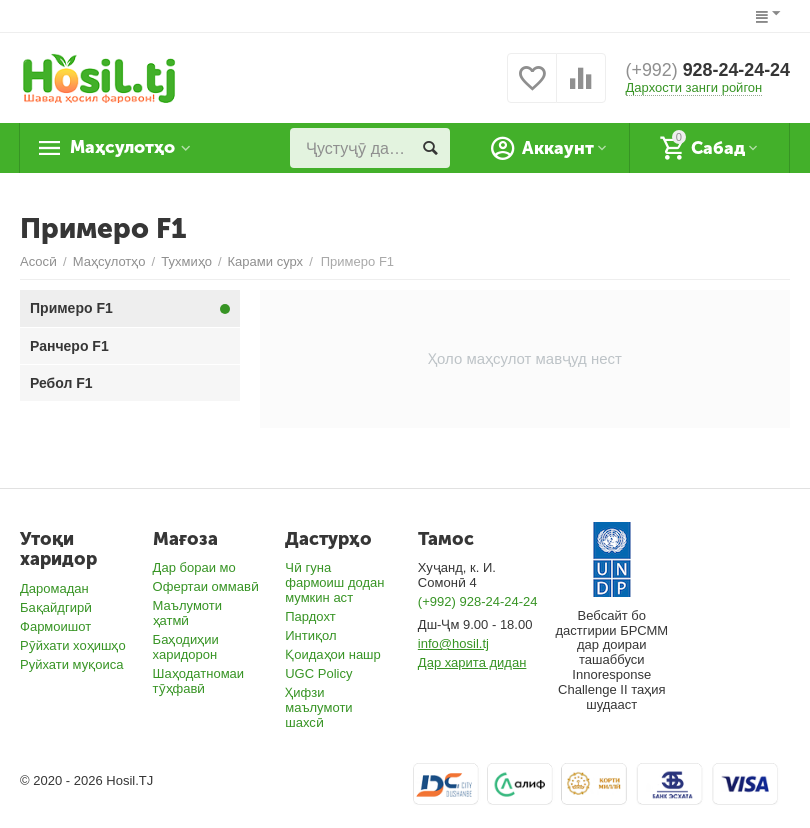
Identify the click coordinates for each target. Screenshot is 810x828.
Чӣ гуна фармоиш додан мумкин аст (334, 582)
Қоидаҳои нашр (333, 654)
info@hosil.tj (453, 643)
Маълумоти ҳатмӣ (187, 613)
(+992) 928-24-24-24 (478, 601)
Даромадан (54, 588)
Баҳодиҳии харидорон (186, 647)
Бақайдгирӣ (56, 607)
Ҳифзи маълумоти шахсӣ (318, 707)
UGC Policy (318, 673)
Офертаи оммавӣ (206, 586)
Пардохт (310, 616)
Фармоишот (55, 626)
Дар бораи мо (194, 567)
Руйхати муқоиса (71, 664)
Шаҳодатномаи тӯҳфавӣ (199, 681)
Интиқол (310, 635)
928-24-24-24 (707, 71)
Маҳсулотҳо (125, 148)
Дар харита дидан (472, 662)
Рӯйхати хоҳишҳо (73, 645)
